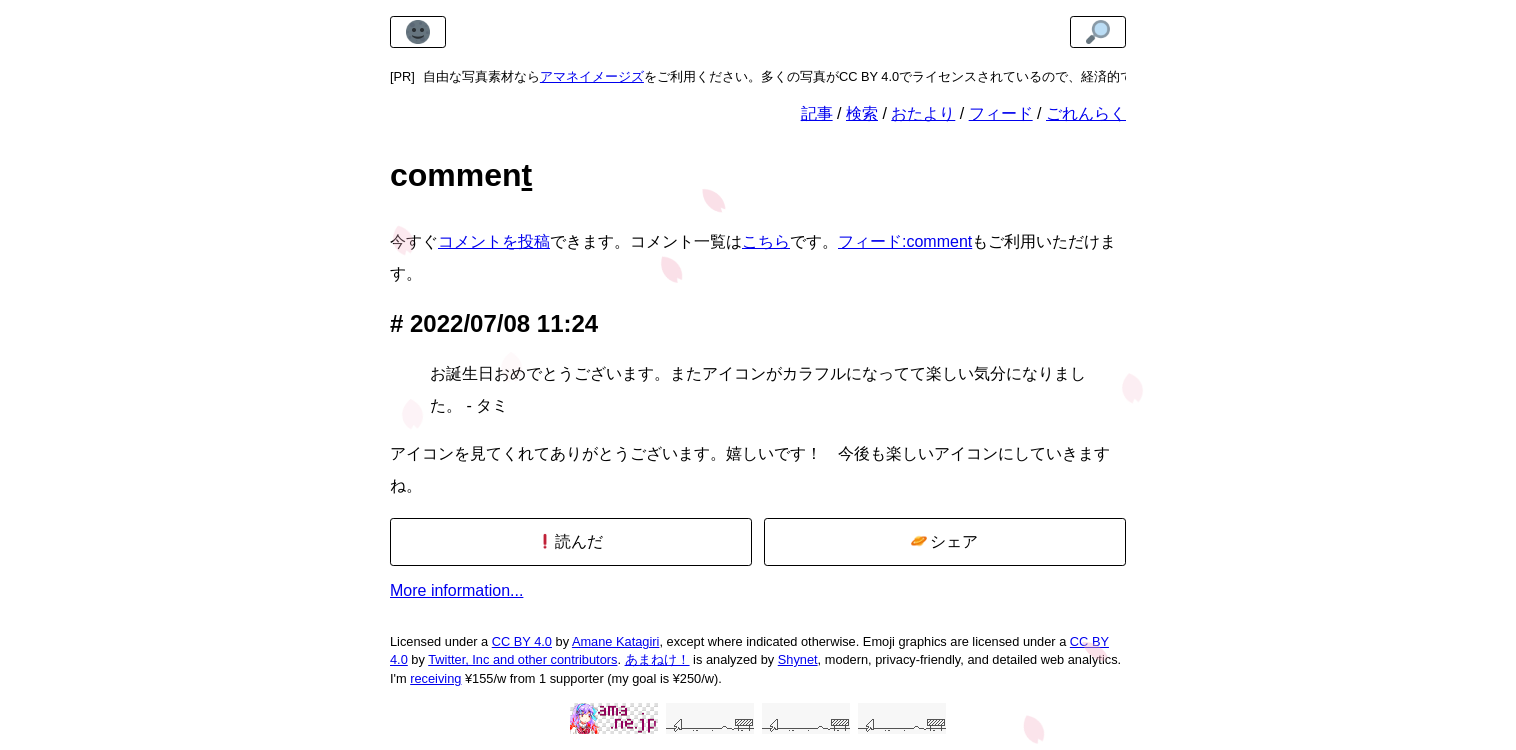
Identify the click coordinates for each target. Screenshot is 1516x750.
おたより (923, 113)
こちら (766, 241)
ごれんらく (1086, 113)
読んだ (570, 541)
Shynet (798, 659)
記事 (817, 113)
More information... (456, 590)
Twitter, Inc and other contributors (522, 659)
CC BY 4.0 (522, 641)
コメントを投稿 (494, 241)
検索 (862, 113)
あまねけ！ (657, 659)
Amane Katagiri (616, 641)
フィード (1001, 113)
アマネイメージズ (592, 76)
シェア (944, 541)
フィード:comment (905, 241)
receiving (435, 678)
